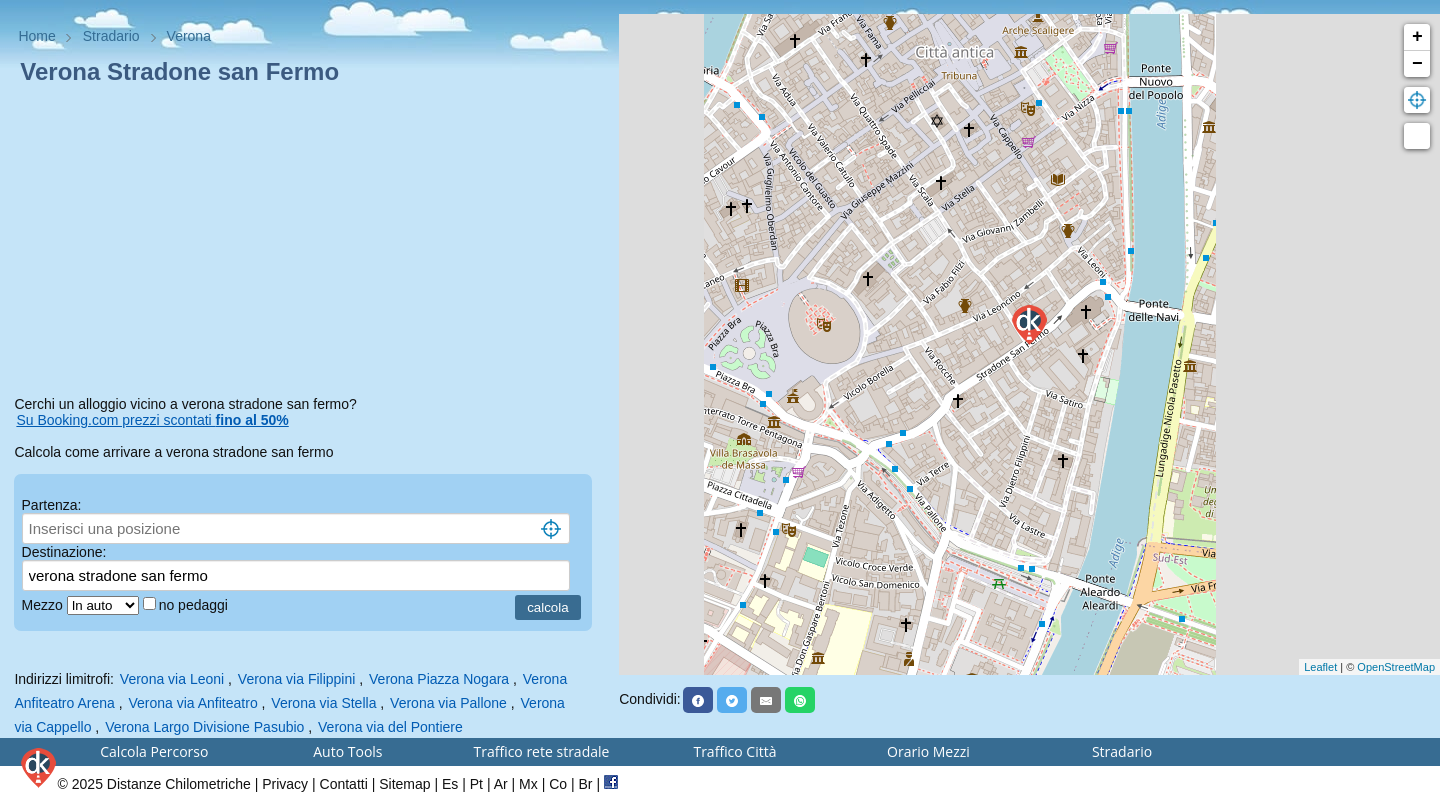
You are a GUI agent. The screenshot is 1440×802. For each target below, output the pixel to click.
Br (586, 784)
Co (558, 784)
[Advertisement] (309, 244)
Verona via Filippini (297, 679)
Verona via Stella (323, 703)
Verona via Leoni (172, 679)
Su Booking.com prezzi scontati (152, 420)
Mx (528, 784)
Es (450, 784)
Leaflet (1320, 667)
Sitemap (404, 784)
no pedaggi (195, 605)
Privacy (285, 784)
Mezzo (44, 605)
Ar (501, 784)
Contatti (344, 784)
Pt (476, 784)
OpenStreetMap (1396, 667)
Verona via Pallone (448, 703)
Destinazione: (64, 552)
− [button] (1417, 64)
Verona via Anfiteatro (192, 703)
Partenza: (52, 505)
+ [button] (1417, 37)
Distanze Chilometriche (179, 784)
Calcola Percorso (154, 751)
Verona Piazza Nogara (439, 679)
